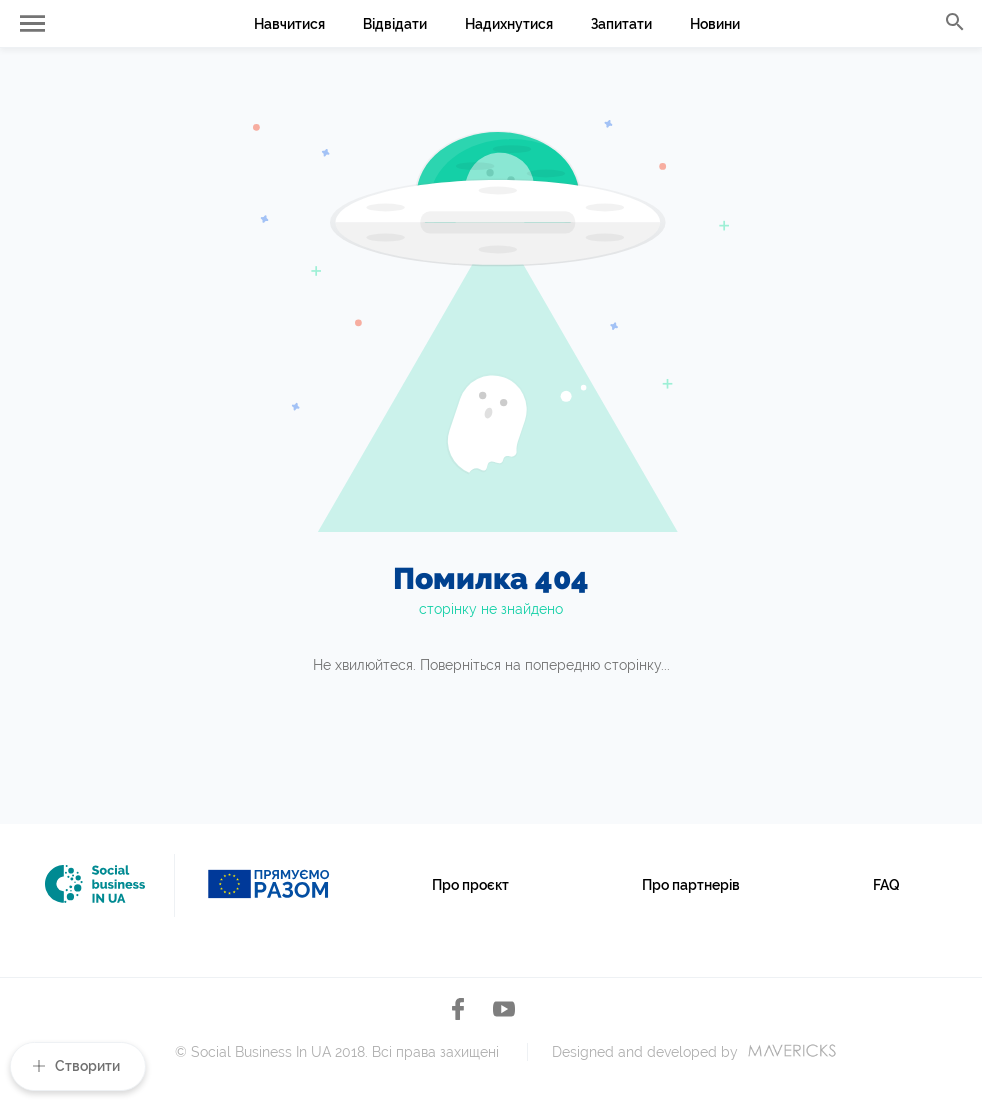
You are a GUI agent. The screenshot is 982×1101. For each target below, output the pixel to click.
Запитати (621, 24)
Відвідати (395, 24)
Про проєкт (470, 885)
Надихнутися (509, 24)
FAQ (886, 885)
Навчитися (289, 24)
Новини (715, 24)
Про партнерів (691, 885)
